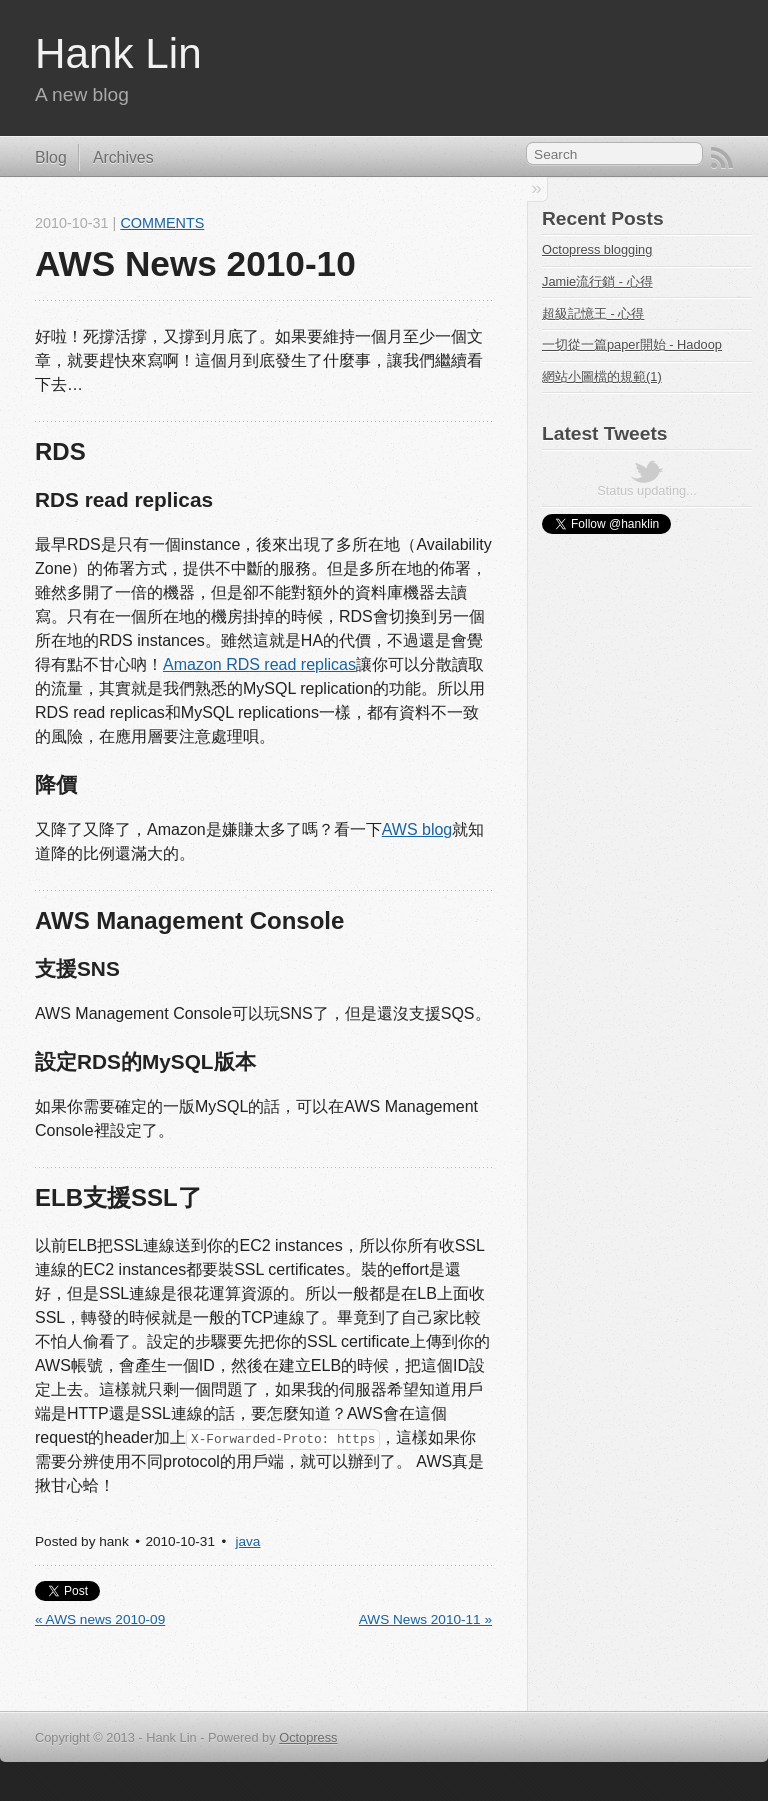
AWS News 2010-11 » (425, 1619)
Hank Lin (118, 53)
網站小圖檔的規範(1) (602, 376)
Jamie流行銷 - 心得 (597, 281)
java (247, 1541)
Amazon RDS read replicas (259, 664)
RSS (722, 158)
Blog (51, 157)
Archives (123, 157)
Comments (162, 223)
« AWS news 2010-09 (100, 1619)
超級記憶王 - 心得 (593, 313)
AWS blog (417, 829)
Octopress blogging (597, 249)
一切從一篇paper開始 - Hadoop (632, 344)
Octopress (308, 1737)
